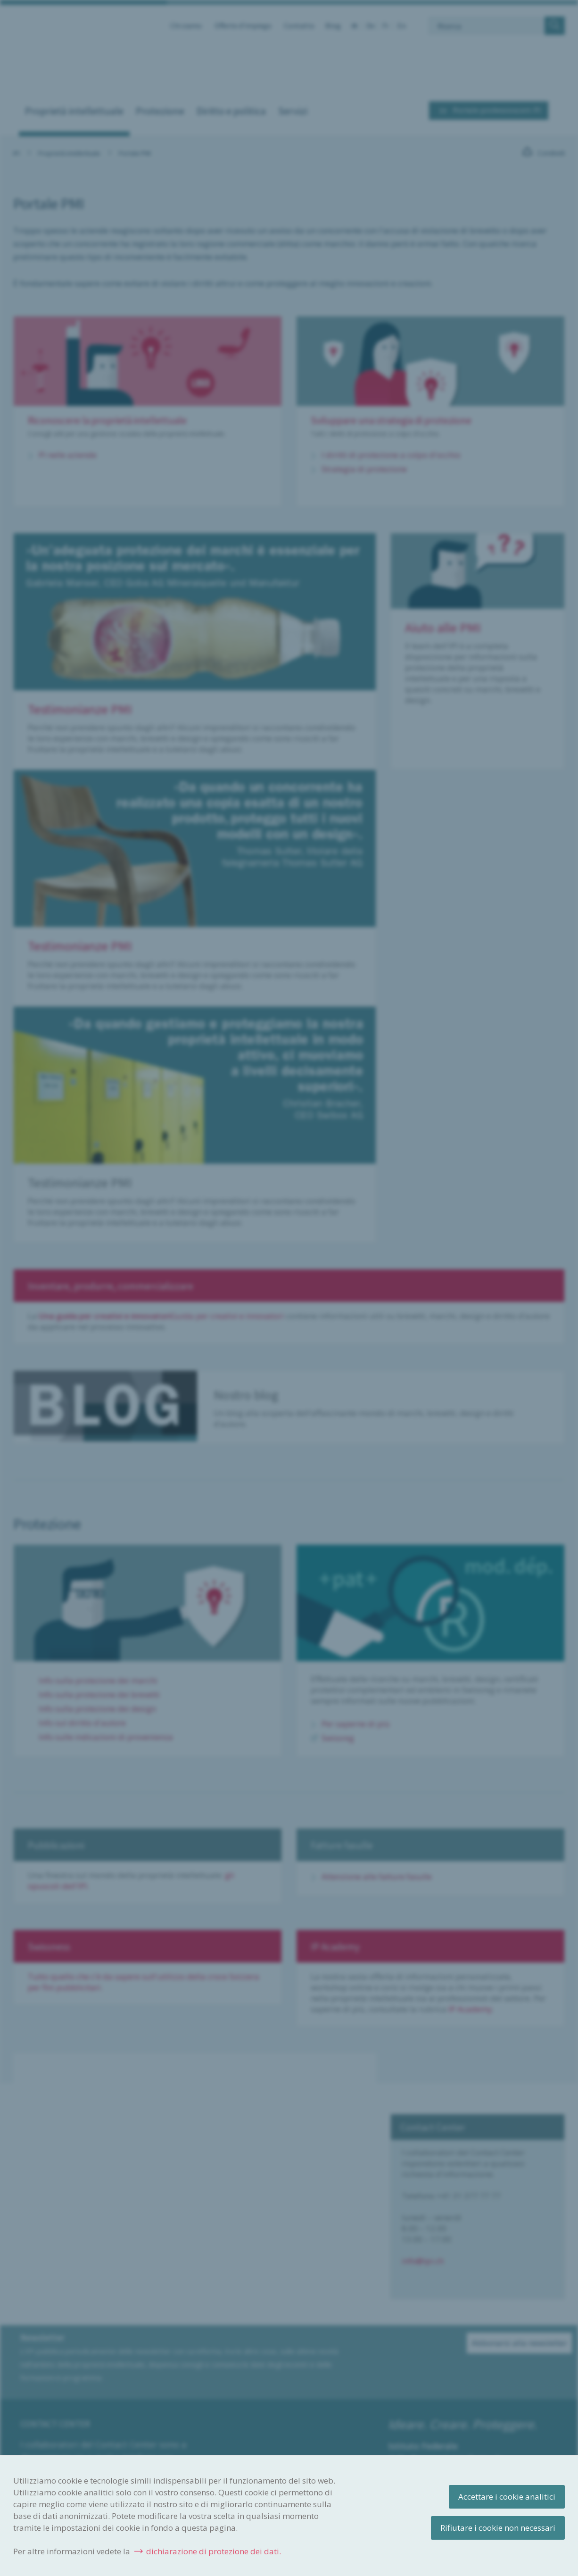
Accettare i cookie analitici (506, 2496)
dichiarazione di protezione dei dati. (213, 2551)
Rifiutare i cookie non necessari (497, 2527)
